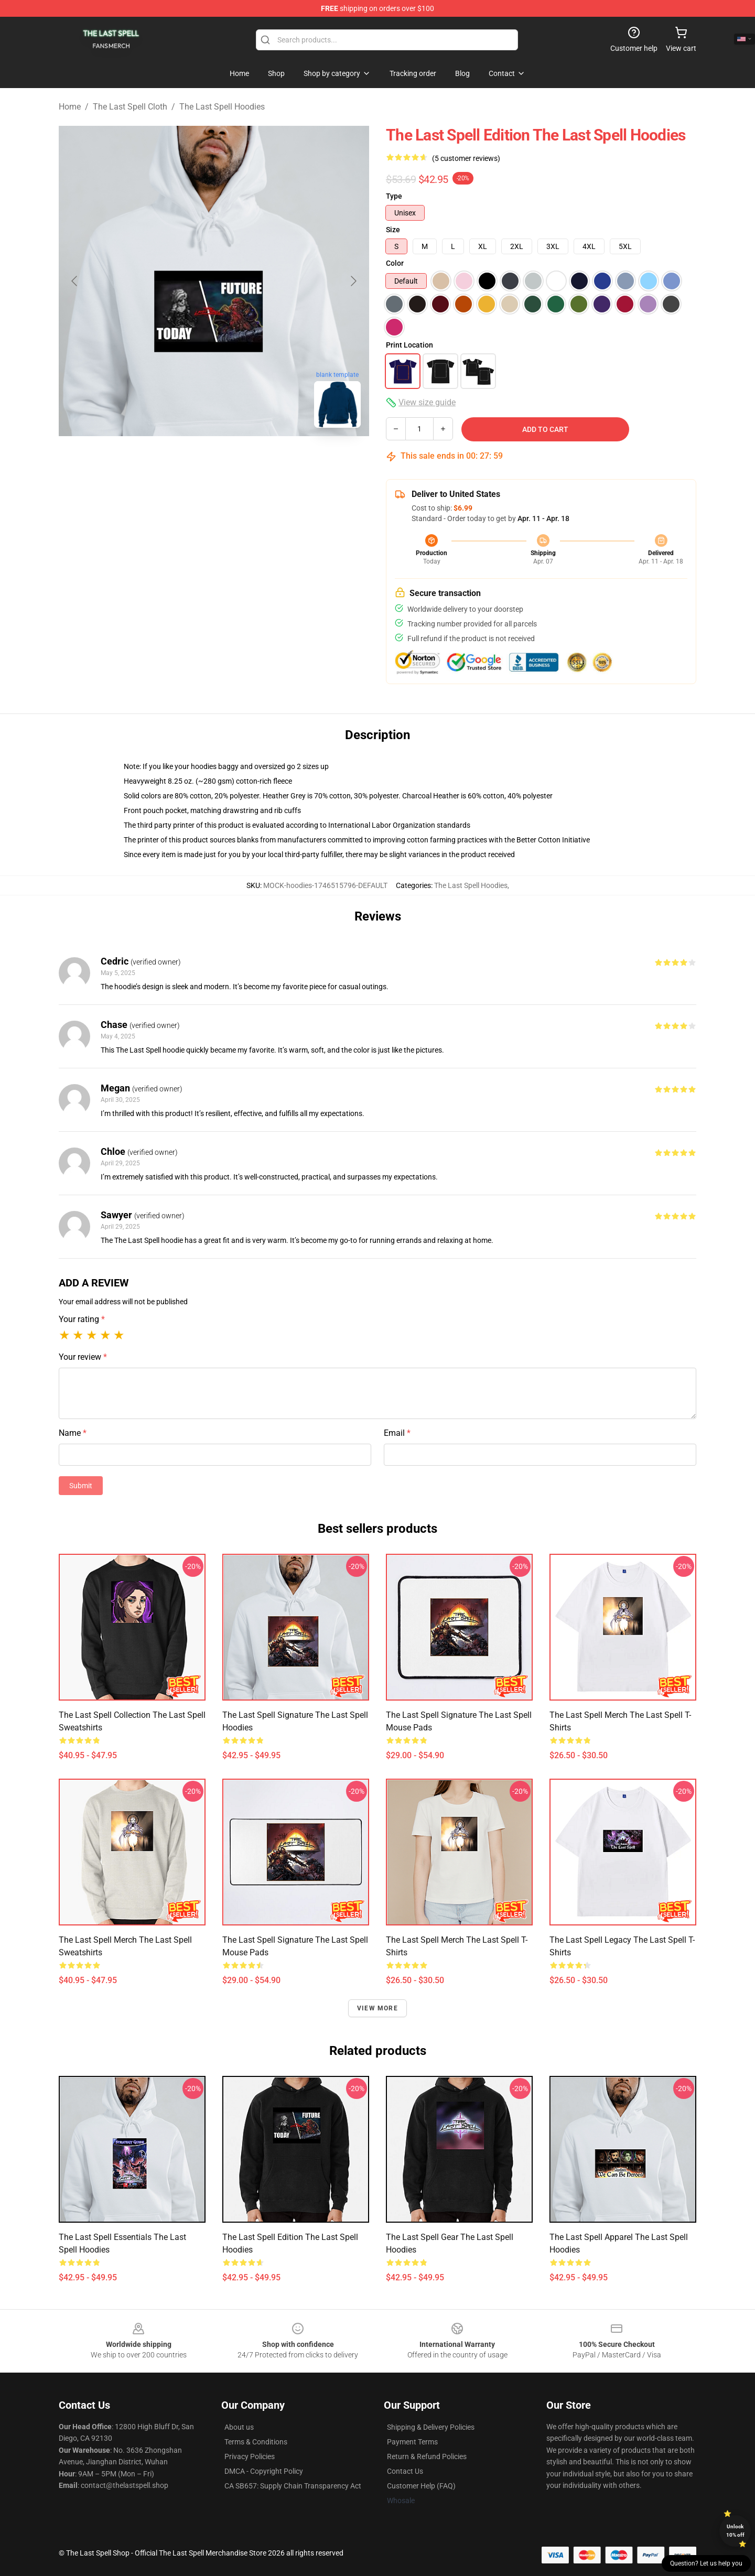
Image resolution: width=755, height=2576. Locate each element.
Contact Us (405, 2471)
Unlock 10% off (735, 2531)
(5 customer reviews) (466, 158)
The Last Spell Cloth (130, 107)
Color (395, 263)
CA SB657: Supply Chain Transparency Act (292, 2486)
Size (393, 229)
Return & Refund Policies (427, 2456)
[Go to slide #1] (186, 459)
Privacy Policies (249, 2456)
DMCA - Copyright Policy (263, 2471)
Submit (80, 1485)
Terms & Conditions (255, 2442)
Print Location (409, 345)
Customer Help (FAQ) (421, 2486)
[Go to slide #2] (241, 459)
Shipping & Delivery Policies (430, 2427)
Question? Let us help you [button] (706, 2563)
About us (239, 2427)
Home (70, 107)
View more (377, 2008)
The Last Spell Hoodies (222, 107)
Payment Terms (412, 2442)
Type (394, 196)
